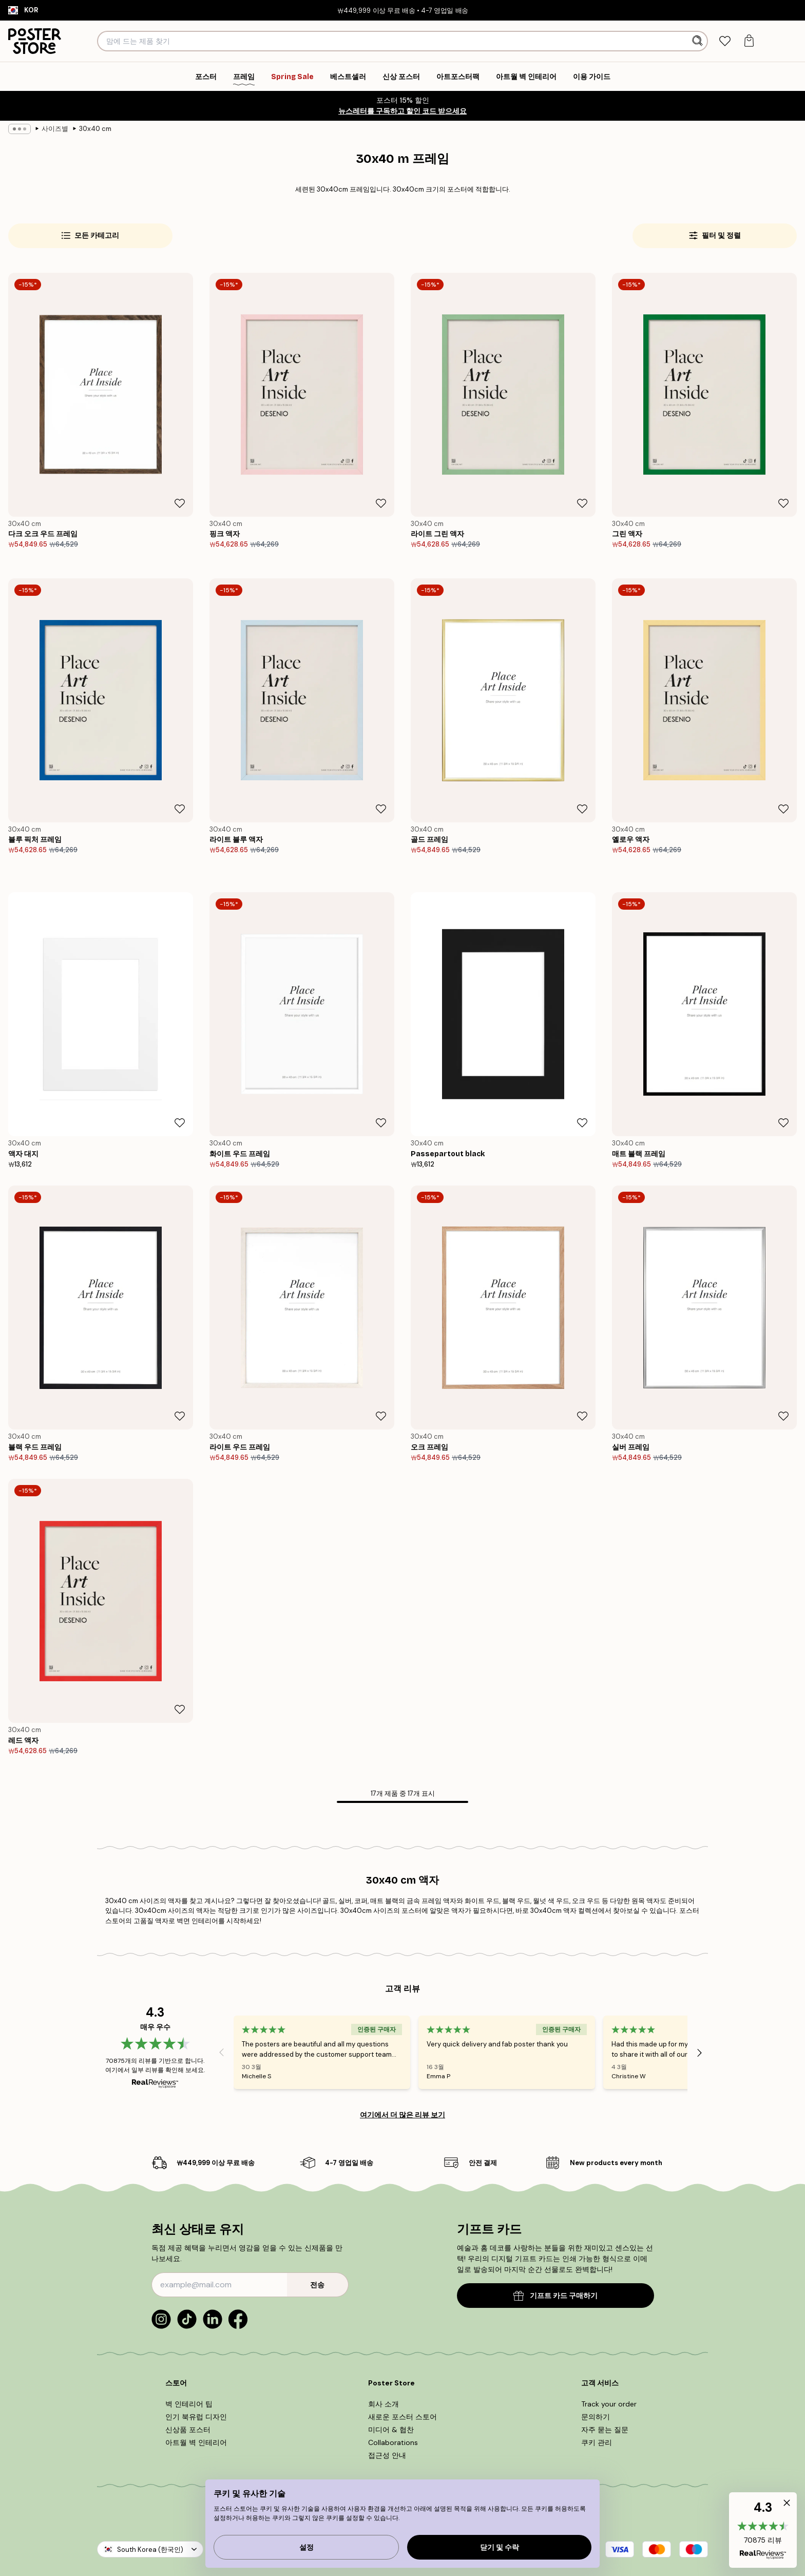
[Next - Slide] (700, 2052)
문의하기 (595, 2416)
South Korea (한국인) (150, 2549)
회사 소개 (383, 2404)
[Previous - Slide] (221, 2052)
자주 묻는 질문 (604, 2429)
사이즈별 (55, 128)
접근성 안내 (387, 2455)
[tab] (725, 41)
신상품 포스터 (187, 2429)
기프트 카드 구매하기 (555, 2296)
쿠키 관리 (596, 2442)
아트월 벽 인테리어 (196, 2442)
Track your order (609, 2404)
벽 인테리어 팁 (189, 2404)
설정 (306, 2547)
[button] (763, 2530)
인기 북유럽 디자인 (196, 2416)
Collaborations (393, 2442)
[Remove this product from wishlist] (179, 503)
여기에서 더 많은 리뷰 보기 (402, 2114)
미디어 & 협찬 (391, 2429)
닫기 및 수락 (499, 2547)
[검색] (698, 41)
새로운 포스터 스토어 (402, 2416)
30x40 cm (95, 128)
